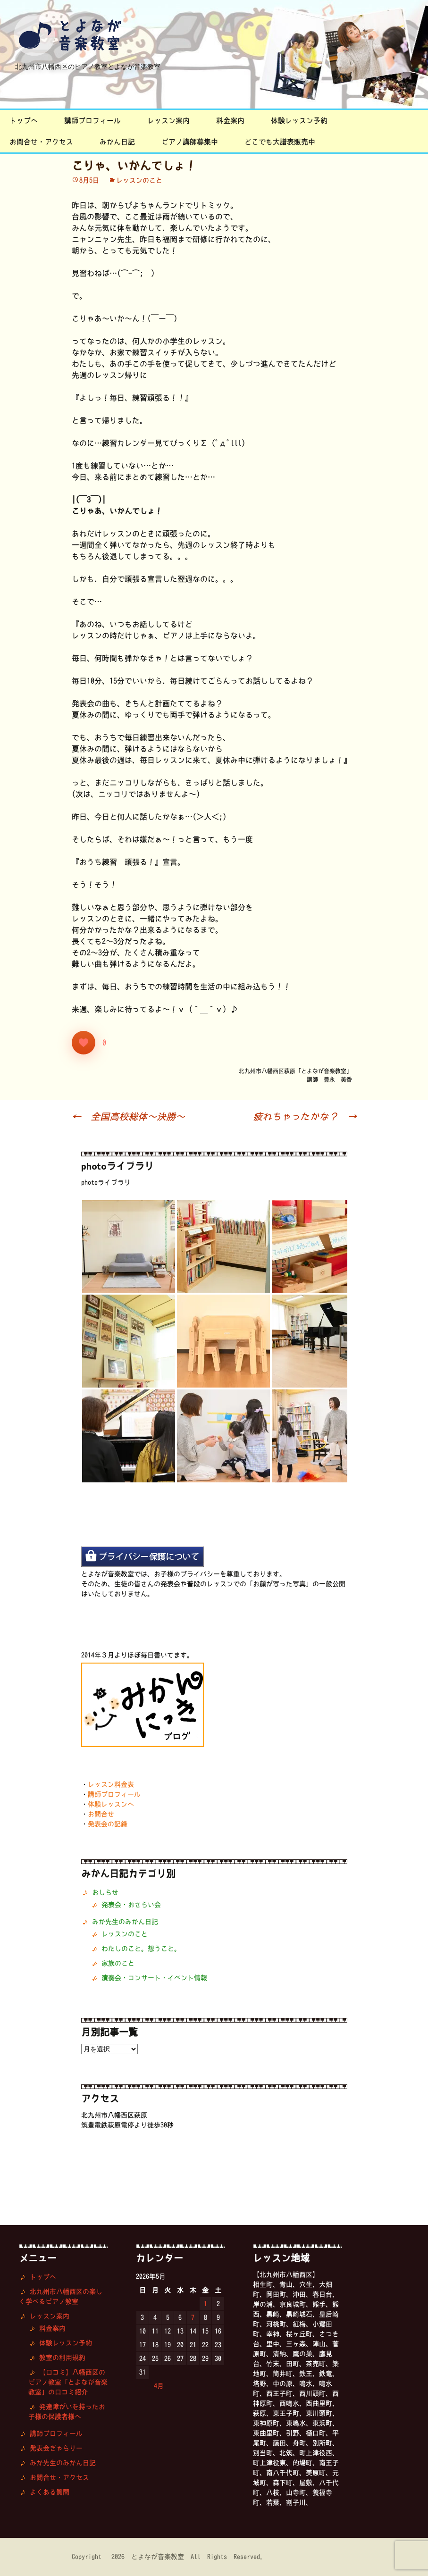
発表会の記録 (107, 1824)
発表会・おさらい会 (131, 1904)
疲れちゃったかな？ (305, 1116)
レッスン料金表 (111, 1784)
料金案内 (230, 120)
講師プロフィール (92, 120)
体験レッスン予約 (299, 120)
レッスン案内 (168, 120)
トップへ (23, 120)
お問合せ (101, 1814)
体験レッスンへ (111, 1804)
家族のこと (117, 1963)
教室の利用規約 (62, 2357)
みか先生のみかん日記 (125, 1921)
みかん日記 (117, 141)
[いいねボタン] (83, 1042)
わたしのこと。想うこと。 (141, 1948)
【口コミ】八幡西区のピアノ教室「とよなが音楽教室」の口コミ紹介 (68, 2382)
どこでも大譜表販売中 (279, 141)
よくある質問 (49, 2492)
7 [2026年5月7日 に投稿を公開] (192, 2317)
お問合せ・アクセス (41, 141)
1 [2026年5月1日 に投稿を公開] (205, 2303)
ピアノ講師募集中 (189, 141)
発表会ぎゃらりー (56, 2448)
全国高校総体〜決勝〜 (128, 1116)
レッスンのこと (139, 180)
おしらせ (105, 1892)
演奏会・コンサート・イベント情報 (154, 1977)
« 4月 (154, 2386)
